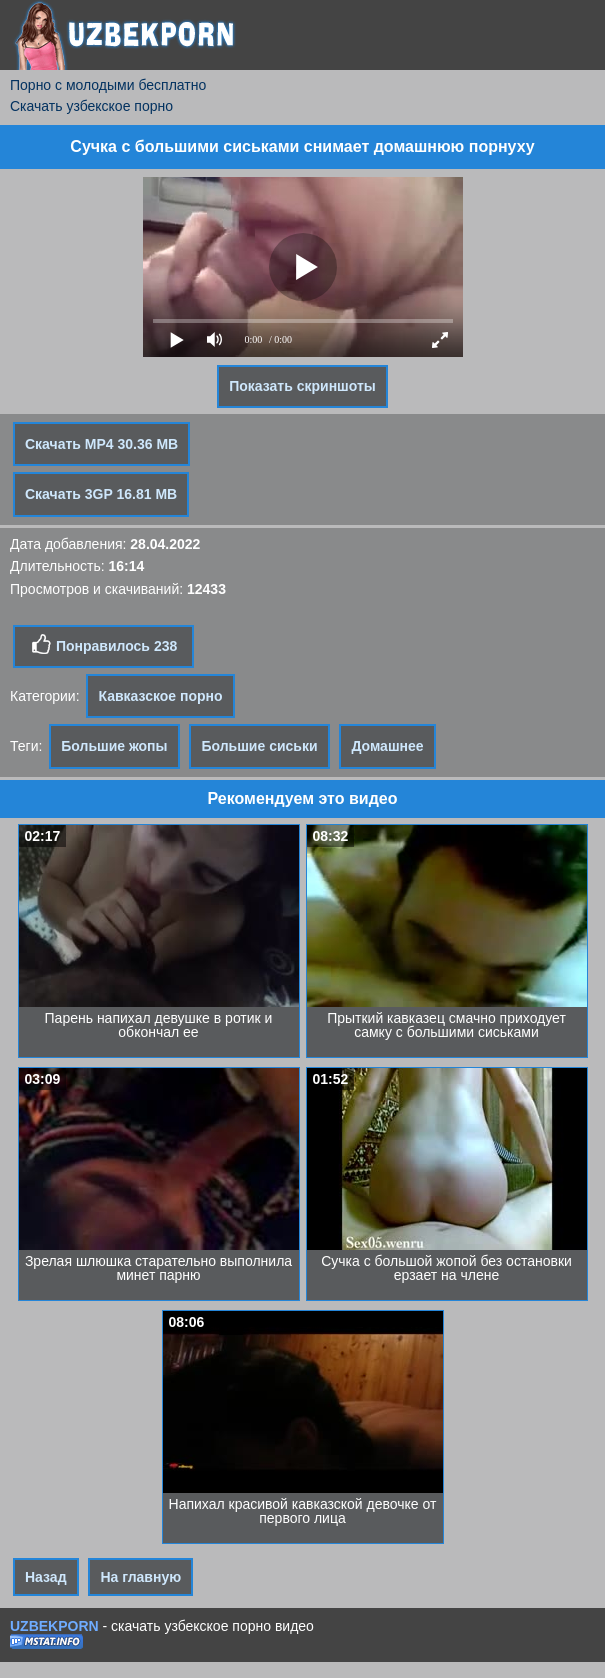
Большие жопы (114, 746)
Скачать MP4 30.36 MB (101, 444)
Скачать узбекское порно (91, 106)
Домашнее (387, 746)
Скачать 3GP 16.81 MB (101, 494)
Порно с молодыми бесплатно (108, 85)
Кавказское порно (160, 696)
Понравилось (103, 645)
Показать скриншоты (302, 386)
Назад (46, 1577)
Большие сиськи (259, 746)
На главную (140, 1577)
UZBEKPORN (54, 1626)
